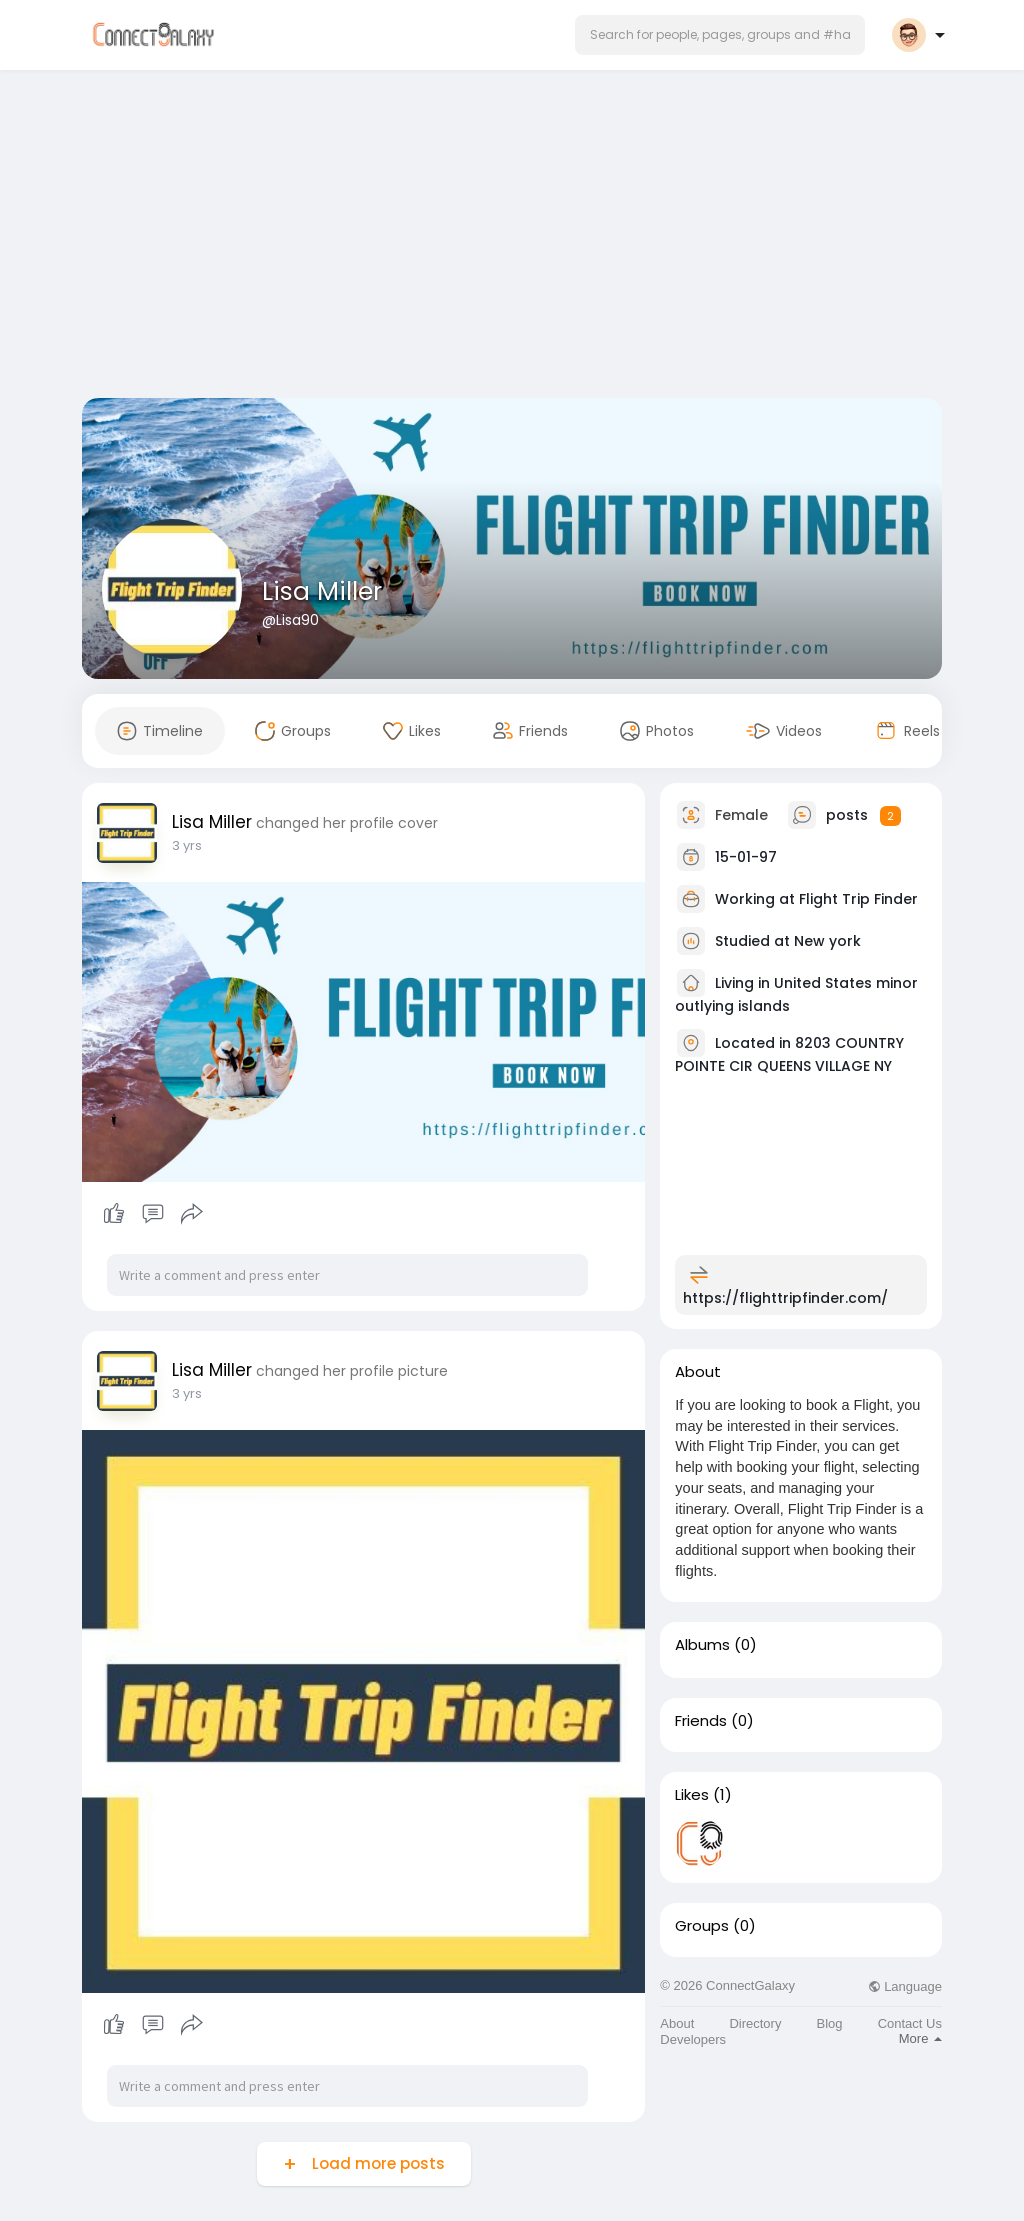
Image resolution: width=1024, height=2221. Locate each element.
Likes (692, 1795)
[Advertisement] (512, 238)
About (677, 2023)
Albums (702, 1645)
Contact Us (910, 2023)
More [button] (920, 2038)
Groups (702, 1926)
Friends (701, 1721)
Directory (755, 2023)
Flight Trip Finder (858, 899)
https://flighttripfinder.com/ (785, 1298)
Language (905, 1986)
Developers (693, 2039)
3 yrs (187, 845)
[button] (720, 35)
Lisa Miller (322, 591)
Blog (830, 2023)
